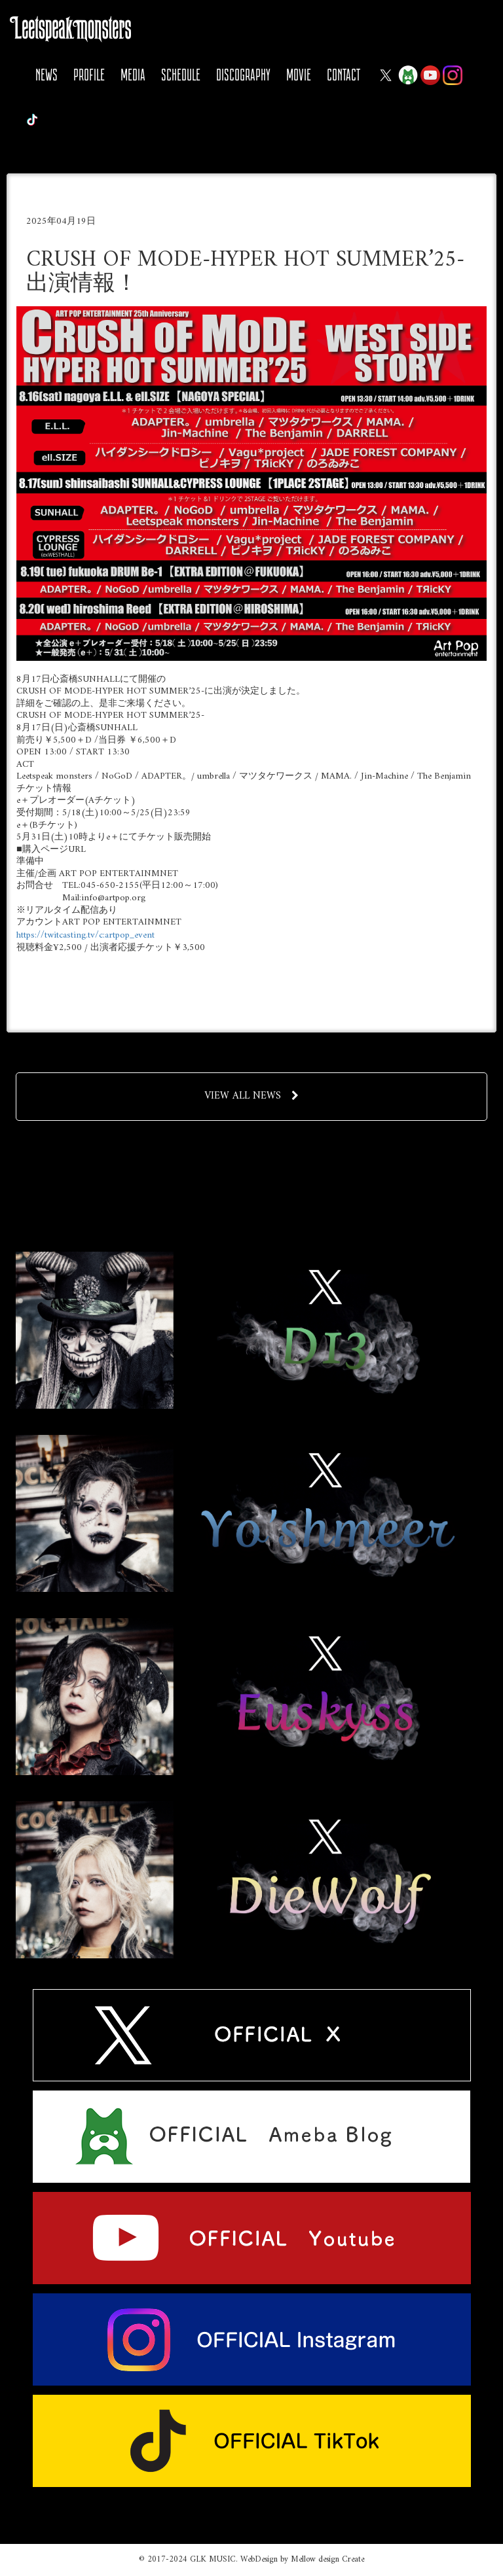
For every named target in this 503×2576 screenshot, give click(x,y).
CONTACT (343, 75)
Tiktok (32, 119)
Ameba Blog (408, 75)
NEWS (46, 75)
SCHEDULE (180, 75)
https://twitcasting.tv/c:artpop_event (85, 935)
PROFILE (89, 75)
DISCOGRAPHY (243, 75)
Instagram (452, 75)
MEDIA (133, 75)
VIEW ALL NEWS (251, 1096)
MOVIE (298, 75)
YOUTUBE (430, 75)
